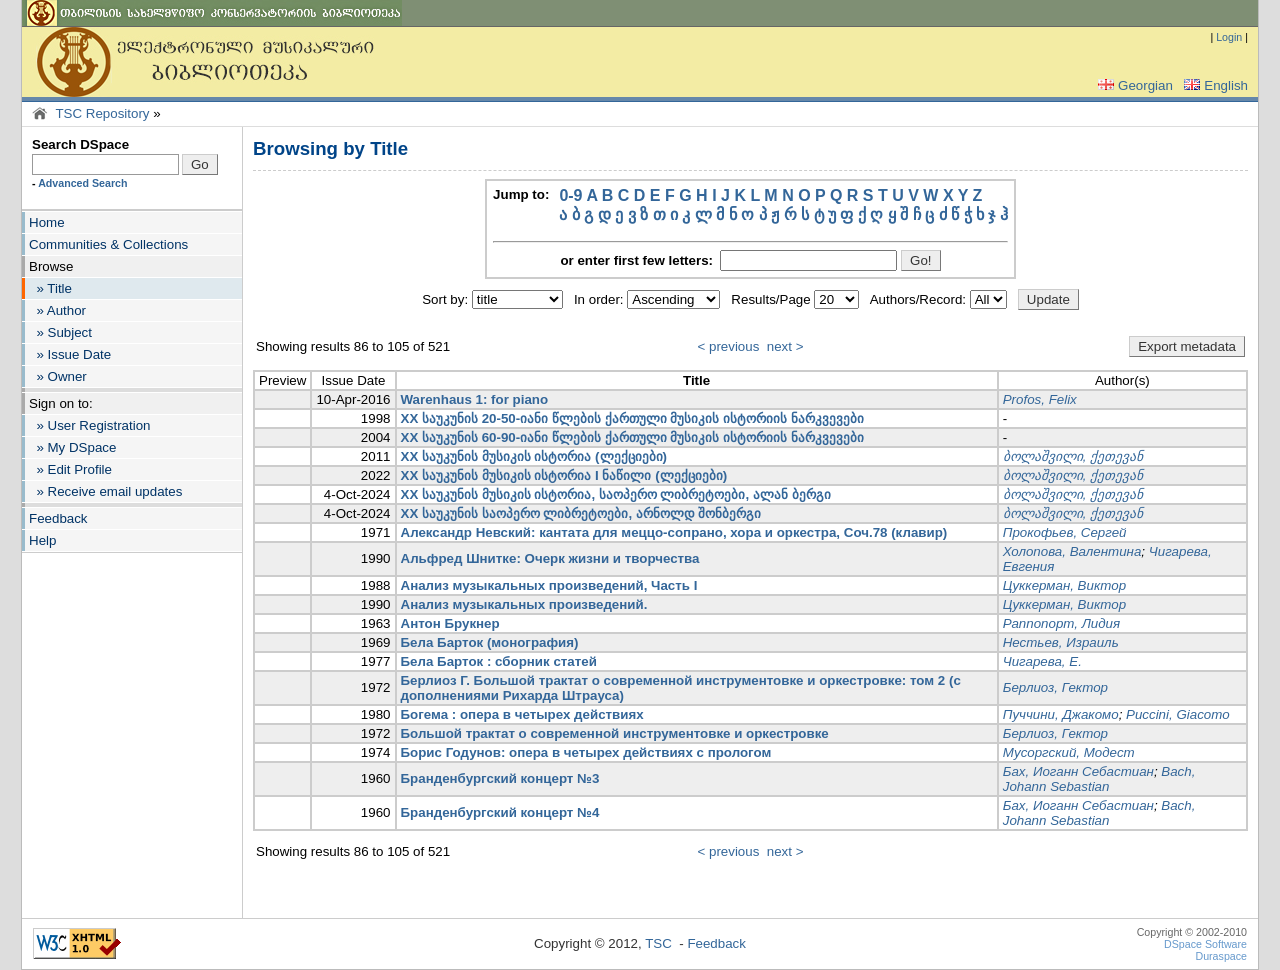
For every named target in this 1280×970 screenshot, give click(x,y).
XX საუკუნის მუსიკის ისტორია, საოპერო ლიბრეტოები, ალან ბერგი (616, 494)
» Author (57, 310)
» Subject (60, 332)
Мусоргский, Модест (1069, 752)
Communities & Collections (108, 244)
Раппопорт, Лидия (1061, 623)
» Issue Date (70, 354)
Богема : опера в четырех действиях (522, 714)
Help (42, 540)
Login (1229, 37)
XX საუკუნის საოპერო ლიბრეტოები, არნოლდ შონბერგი (581, 513)
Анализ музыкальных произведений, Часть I (549, 585)
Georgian (1133, 85)
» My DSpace (72, 447)
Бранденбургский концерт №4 (500, 812)
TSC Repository (102, 113)
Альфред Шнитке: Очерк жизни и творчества (550, 558)
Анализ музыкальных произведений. (524, 604)
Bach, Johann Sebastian (1099, 779)
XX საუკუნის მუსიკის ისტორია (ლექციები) (534, 456)
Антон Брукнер (450, 623)
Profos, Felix (1040, 399)
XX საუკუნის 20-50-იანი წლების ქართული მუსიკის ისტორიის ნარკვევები (632, 418)
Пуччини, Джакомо (1061, 714)
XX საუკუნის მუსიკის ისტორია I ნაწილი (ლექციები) (564, 475)
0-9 (570, 195)
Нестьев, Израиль (1061, 642)
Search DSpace (80, 144)
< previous (729, 346)
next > (785, 346)
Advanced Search (82, 183)
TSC (658, 943)
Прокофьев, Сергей (1065, 532)
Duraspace (1221, 956)
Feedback (58, 518)
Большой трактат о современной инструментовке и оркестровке (615, 733)
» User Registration (89, 425)
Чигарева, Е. (1042, 661)
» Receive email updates (105, 491)
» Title (50, 288)
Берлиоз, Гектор (1055, 687)
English (1214, 85)
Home (47, 222)
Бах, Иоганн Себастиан (1078, 771)
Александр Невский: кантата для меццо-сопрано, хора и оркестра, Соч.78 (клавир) (674, 532)
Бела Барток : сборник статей (499, 661)
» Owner (58, 376)
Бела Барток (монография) (490, 642)
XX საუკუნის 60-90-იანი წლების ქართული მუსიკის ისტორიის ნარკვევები (632, 437)
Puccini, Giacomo (1178, 714)
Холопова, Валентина (1072, 551)
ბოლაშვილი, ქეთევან (1073, 456)
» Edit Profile (70, 469)
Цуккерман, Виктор (1064, 585)
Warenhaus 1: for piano (475, 399)
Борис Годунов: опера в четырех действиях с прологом (586, 752)
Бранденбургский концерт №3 (500, 778)
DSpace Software (1205, 944)
